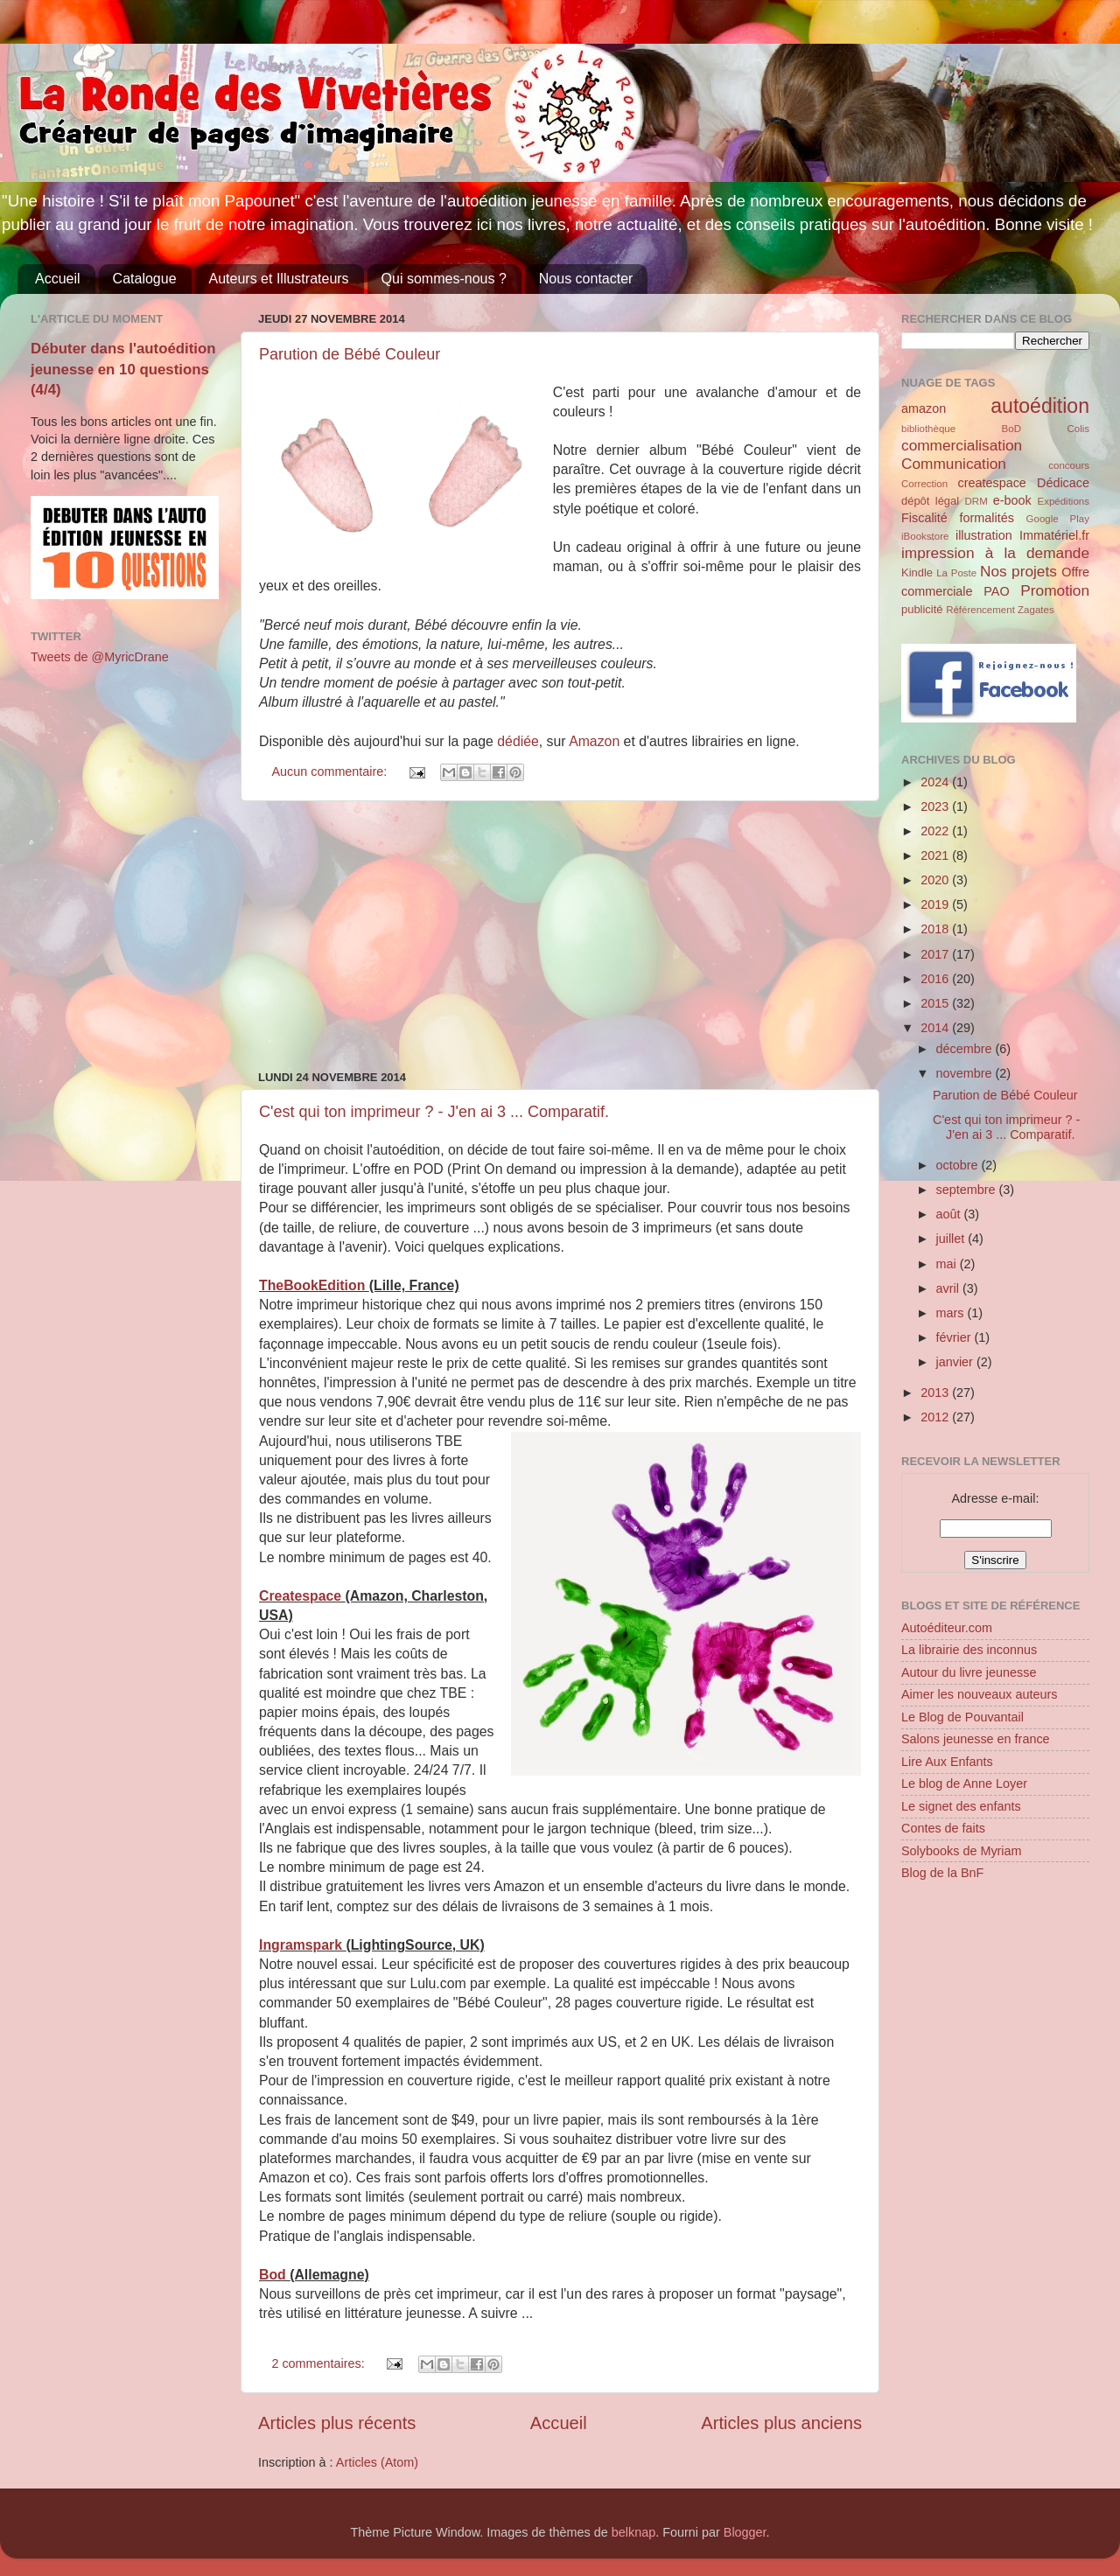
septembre (967, 1190)
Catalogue (145, 278)
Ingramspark (302, 1944)
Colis (1078, 428)
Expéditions (1063, 501)
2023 (936, 806)
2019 (936, 904)
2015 (936, 1003)
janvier (956, 1362)
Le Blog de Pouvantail (962, 1717)
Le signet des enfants (961, 1806)
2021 (936, 855)
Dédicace (1063, 483)
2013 (936, 1393)
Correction (924, 483)
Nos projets (1018, 571)
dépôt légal (930, 500)
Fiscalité (924, 518)
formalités (986, 518)
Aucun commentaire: (330, 771)
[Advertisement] (560, 936)
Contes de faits (943, 1828)
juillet (952, 1239)
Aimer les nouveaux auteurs (979, 1694)
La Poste (956, 573)
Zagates (1036, 609)
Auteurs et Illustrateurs (279, 278)
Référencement (980, 609)
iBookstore (924, 536)
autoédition (1039, 405)
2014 (936, 1028)
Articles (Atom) (377, 2462)
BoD (1011, 428)
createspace (991, 483)
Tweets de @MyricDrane (100, 657)
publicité (922, 609)
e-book (1012, 500)
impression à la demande (995, 553)
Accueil (57, 278)
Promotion (1054, 590)
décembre (966, 1049)
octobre (959, 1165)
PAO (996, 591)
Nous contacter (586, 278)
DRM (976, 501)
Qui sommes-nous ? (444, 278)
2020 (936, 880)
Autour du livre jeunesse (968, 1672)
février (955, 1337)
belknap (633, 2532)
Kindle (917, 572)
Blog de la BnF (942, 1873)
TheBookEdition (314, 1285)
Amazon (596, 741)
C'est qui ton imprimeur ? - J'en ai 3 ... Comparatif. (434, 1111)
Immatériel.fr (1054, 535)
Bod (274, 2274)
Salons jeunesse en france (975, 1739)
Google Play (1057, 518)
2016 (936, 979)
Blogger (745, 2532)
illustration (984, 535)
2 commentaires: (319, 2363)
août (950, 1214)
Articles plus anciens (781, 2423)
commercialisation (961, 445)
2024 (936, 782)
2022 (936, 831)
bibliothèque (928, 428)
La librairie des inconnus (969, 1650)
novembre (966, 1073)
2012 (936, 1417)
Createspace (302, 1595)
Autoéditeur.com (946, 1628)
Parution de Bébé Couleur (349, 354)
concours (1068, 465)
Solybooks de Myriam (961, 1851)
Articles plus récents (337, 2423)
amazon (923, 408)
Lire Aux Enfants (947, 1762)
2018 (936, 929)
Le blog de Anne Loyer (964, 1784)
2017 (936, 954)
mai (948, 1264)
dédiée (518, 741)
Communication (953, 463)
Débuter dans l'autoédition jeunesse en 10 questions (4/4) (123, 369)
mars (952, 1313)
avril (949, 1288)
